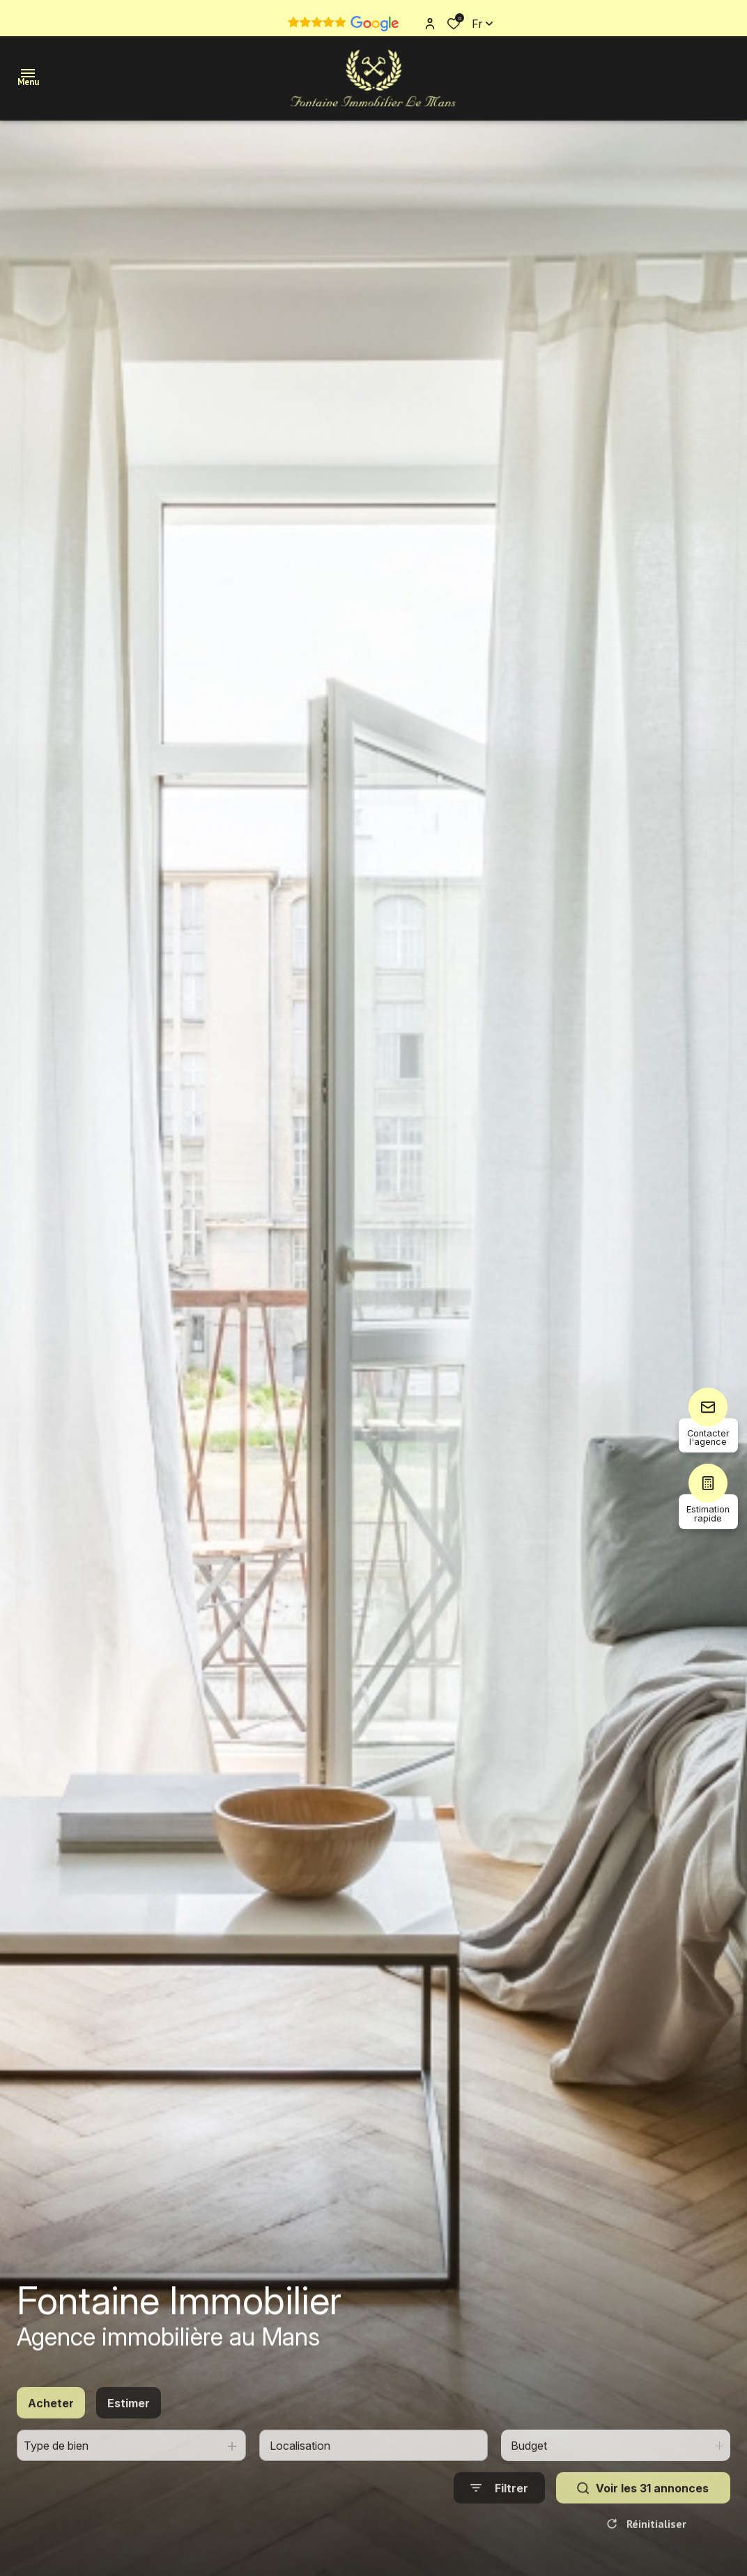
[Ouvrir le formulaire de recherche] (499, 2526)
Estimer (128, 2441)
